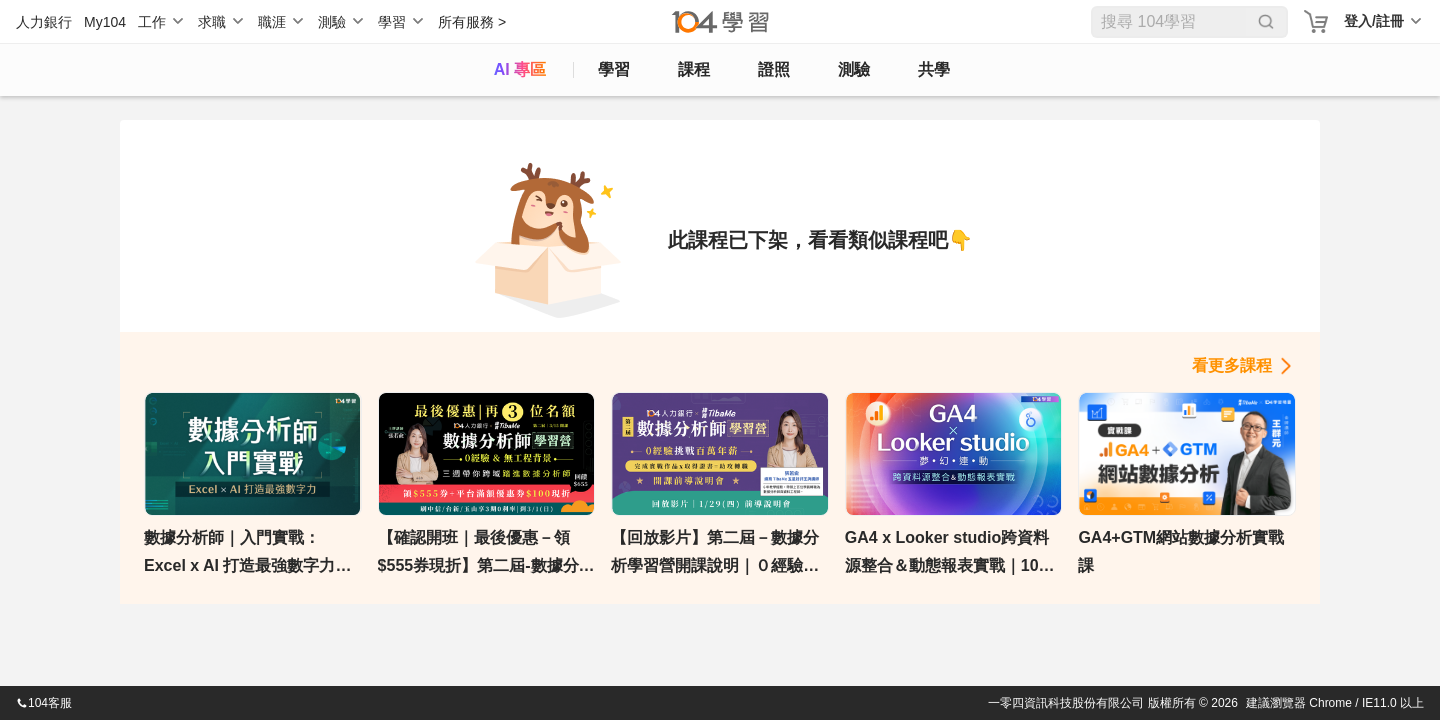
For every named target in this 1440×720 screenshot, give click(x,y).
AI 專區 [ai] (520, 69)
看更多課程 (1232, 365)
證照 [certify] (774, 69)
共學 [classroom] (934, 69)
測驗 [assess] (854, 69)
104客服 (44, 703)
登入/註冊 (1374, 21)
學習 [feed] (614, 69)
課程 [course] (694, 69)
